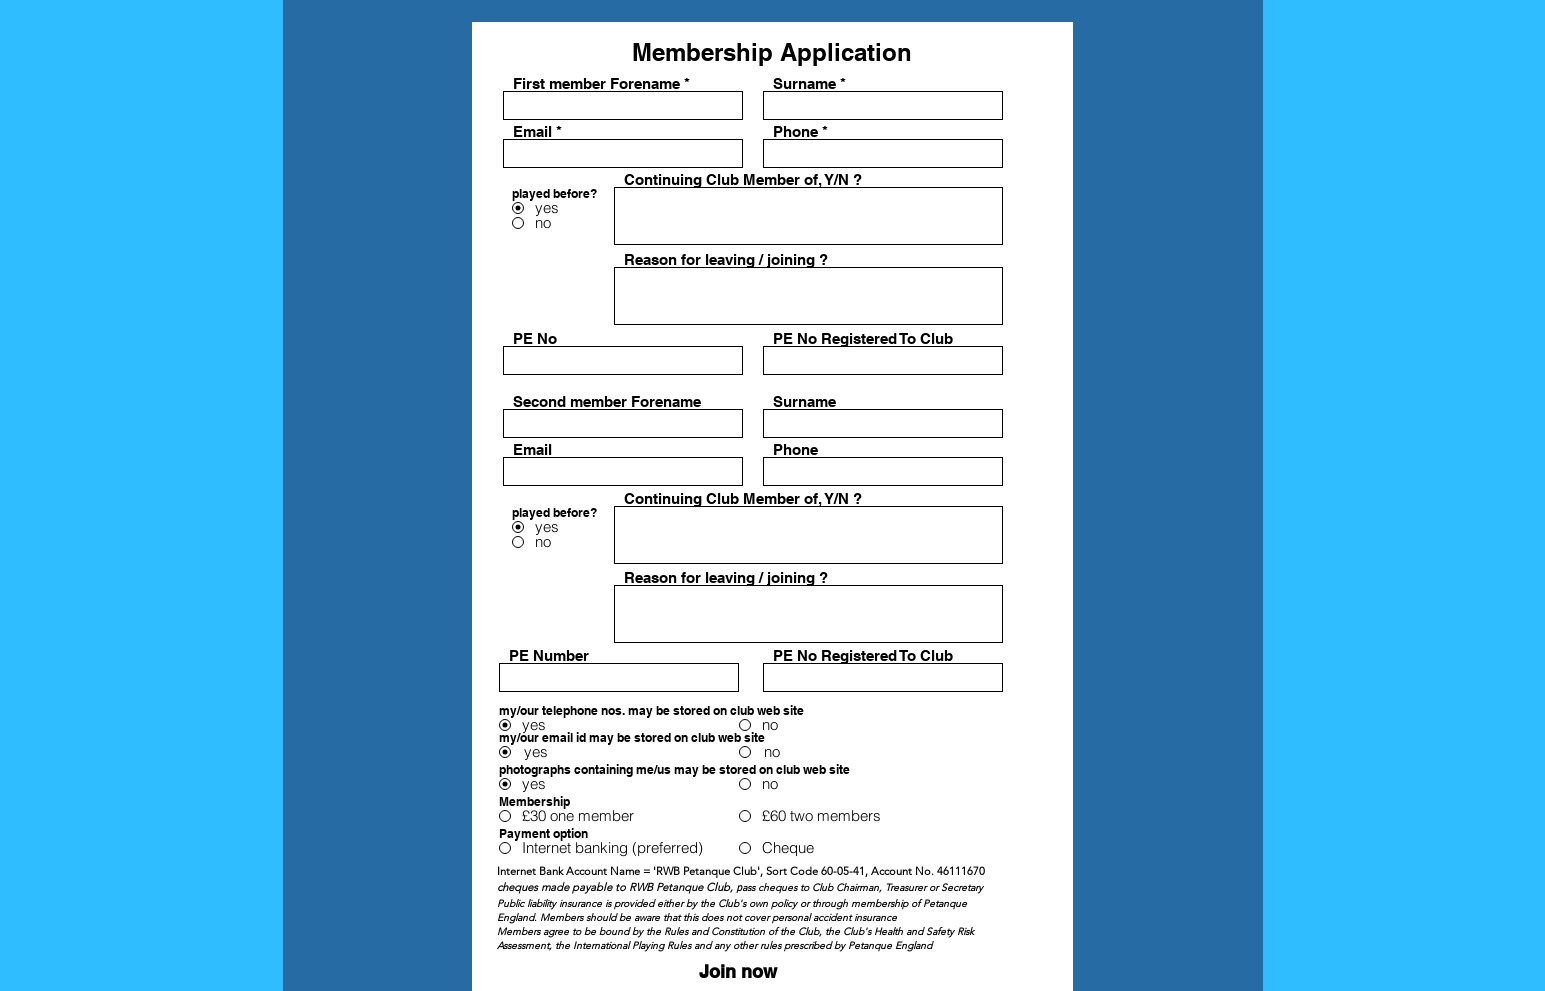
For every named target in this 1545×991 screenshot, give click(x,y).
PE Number (549, 655)
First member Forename (596, 83)
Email (532, 131)
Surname (804, 83)
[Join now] (738, 971)
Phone (795, 131)
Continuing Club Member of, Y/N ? (743, 179)
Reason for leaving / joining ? (726, 259)
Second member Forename (607, 401)
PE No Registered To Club (863, 338)
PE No (535, 338)
